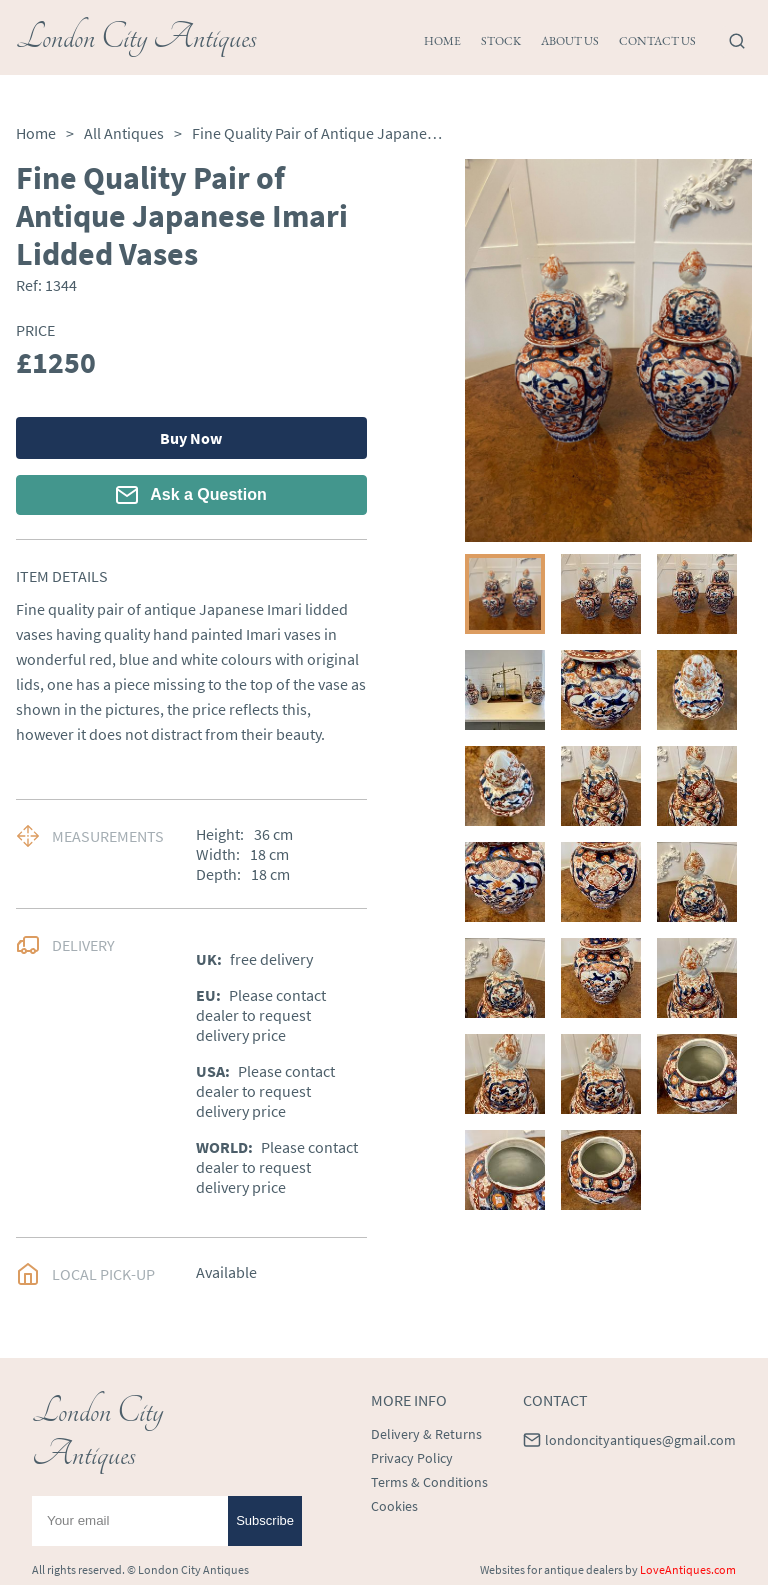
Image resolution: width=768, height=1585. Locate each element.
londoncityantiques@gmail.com (640, 1440)
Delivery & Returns (426, 1434)
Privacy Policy (412, 1458)
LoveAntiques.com (688, 1569)
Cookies (394, 1506)
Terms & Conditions (429, 1482)
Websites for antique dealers (551, 1569)
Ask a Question (191, 495)
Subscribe (265, 1520)
